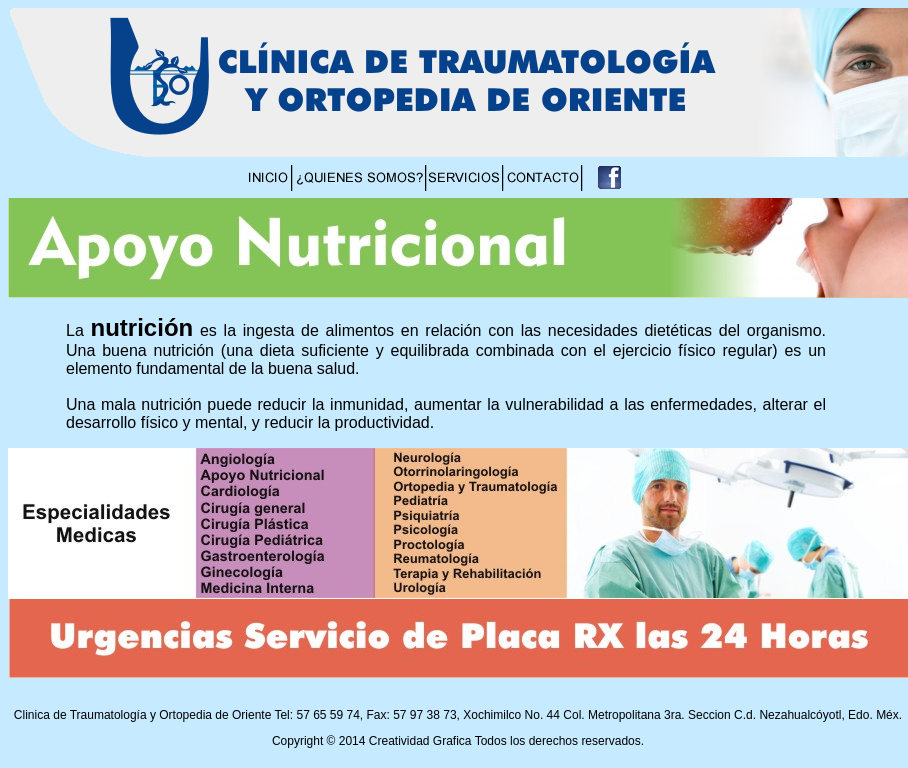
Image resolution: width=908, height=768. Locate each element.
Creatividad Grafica (420, 741)
